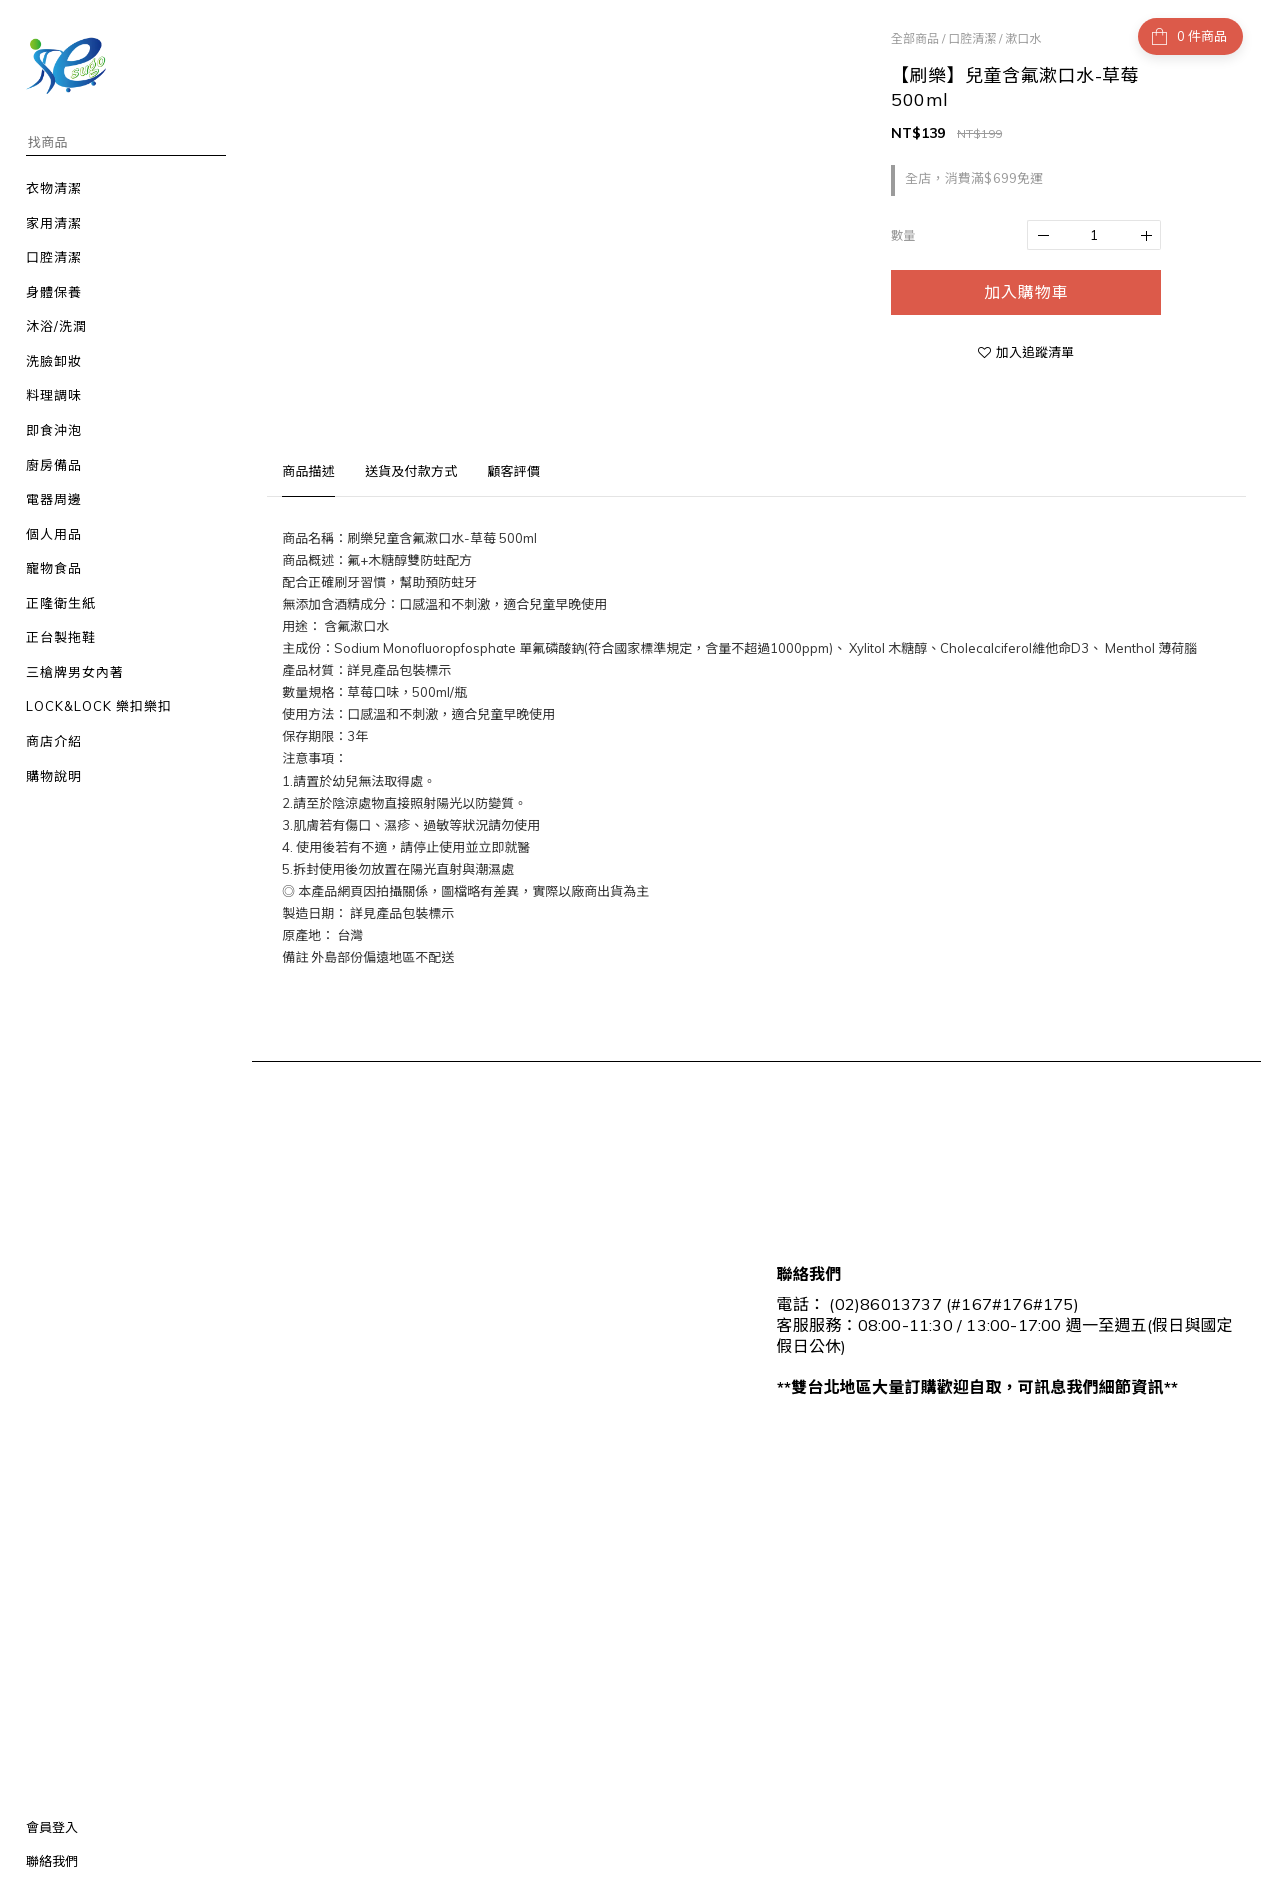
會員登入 (52, 1827)
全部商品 (915, 38)
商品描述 (308, 471)
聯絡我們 (52, 1861)
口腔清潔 (972, 38)
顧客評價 (513, 471)
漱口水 (1023, 38)
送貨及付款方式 (411, 471)
